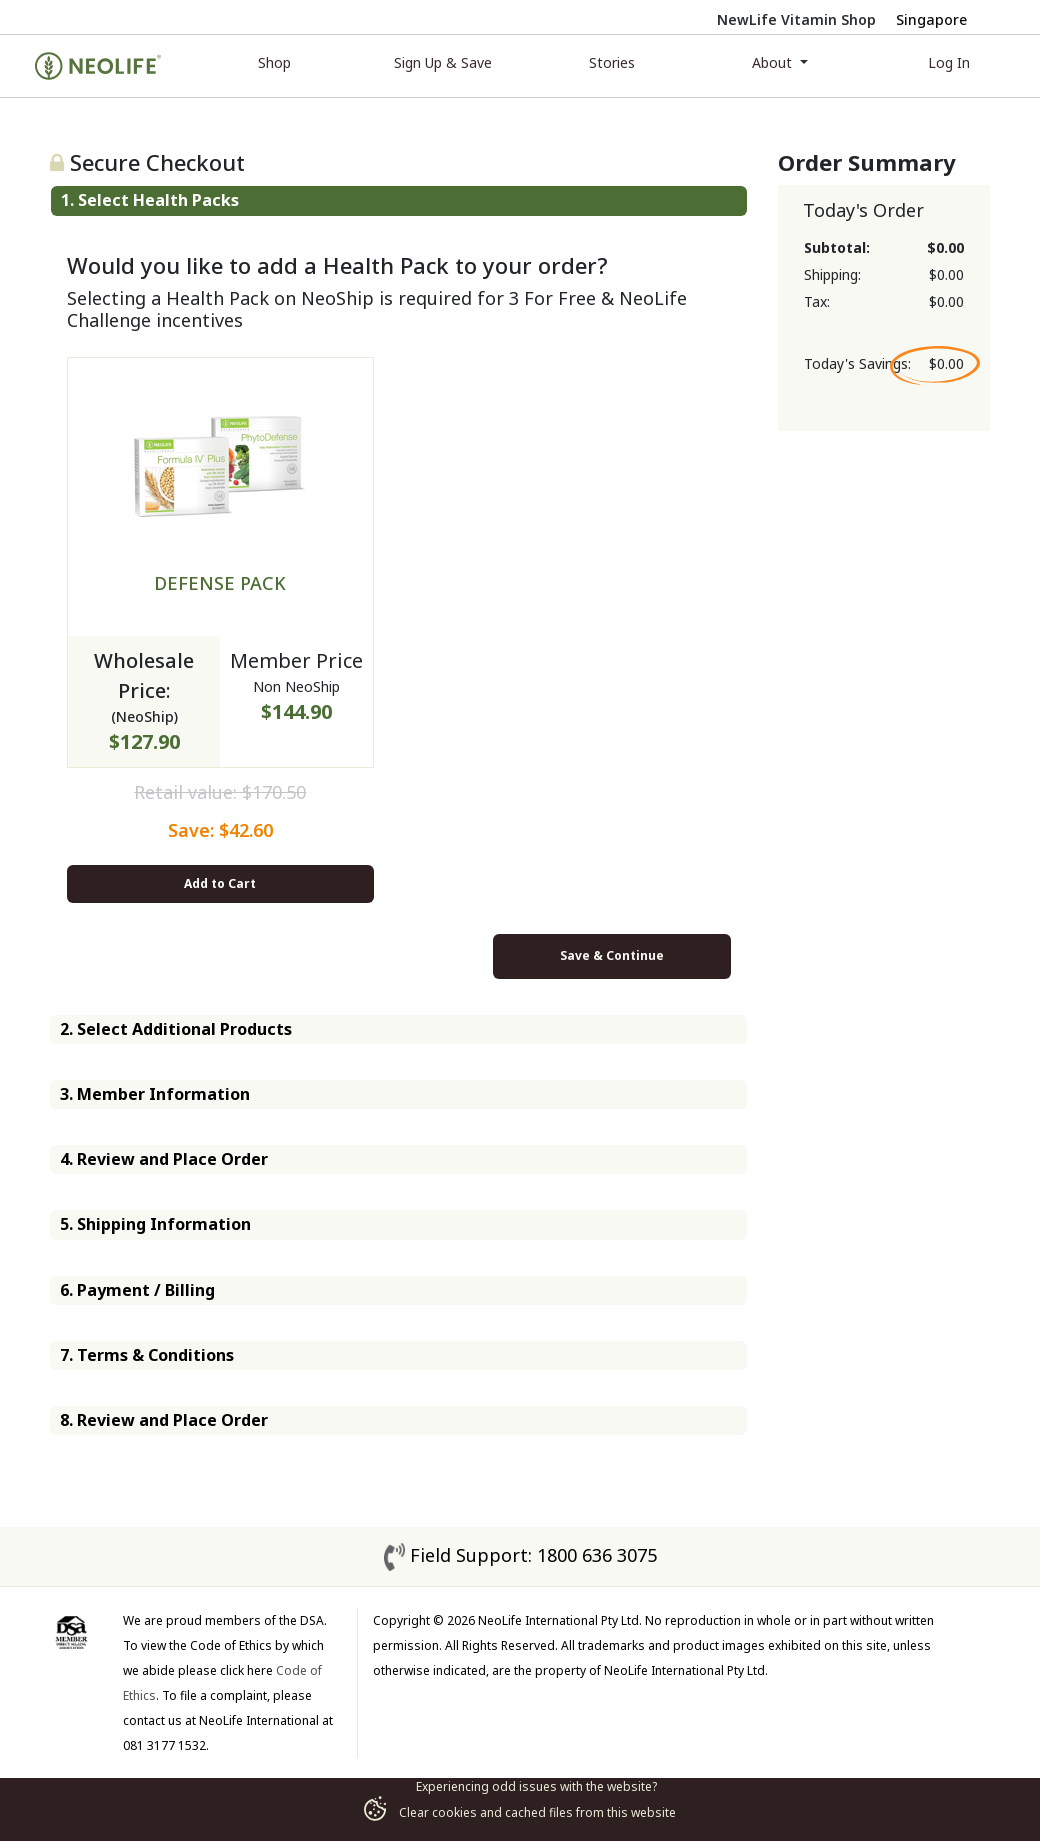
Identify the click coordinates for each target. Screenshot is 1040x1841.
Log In (949, 62)
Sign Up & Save (443, 62)
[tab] (399, 200)
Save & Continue (612, 955)
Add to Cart (220, 883)
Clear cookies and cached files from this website (520, 1812)
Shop (274, 62)
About (774, 62)
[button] (399, 200)
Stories (612, 62)
